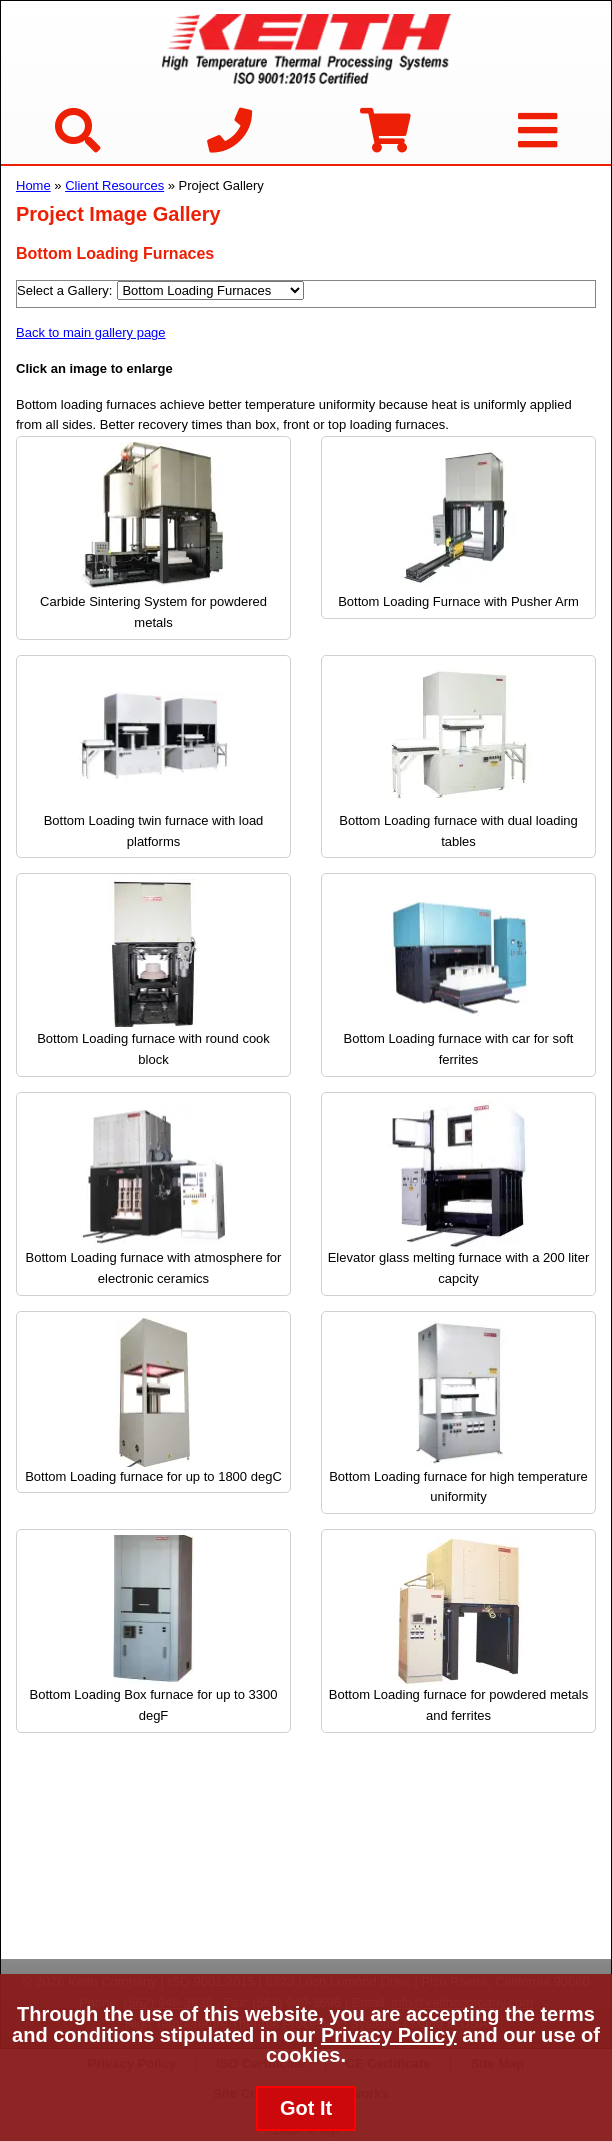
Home (33, 185)
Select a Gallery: (64, 290)
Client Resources (114, 185)
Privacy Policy (389, 2035)
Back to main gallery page (91, 332)
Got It (306, 2108)
